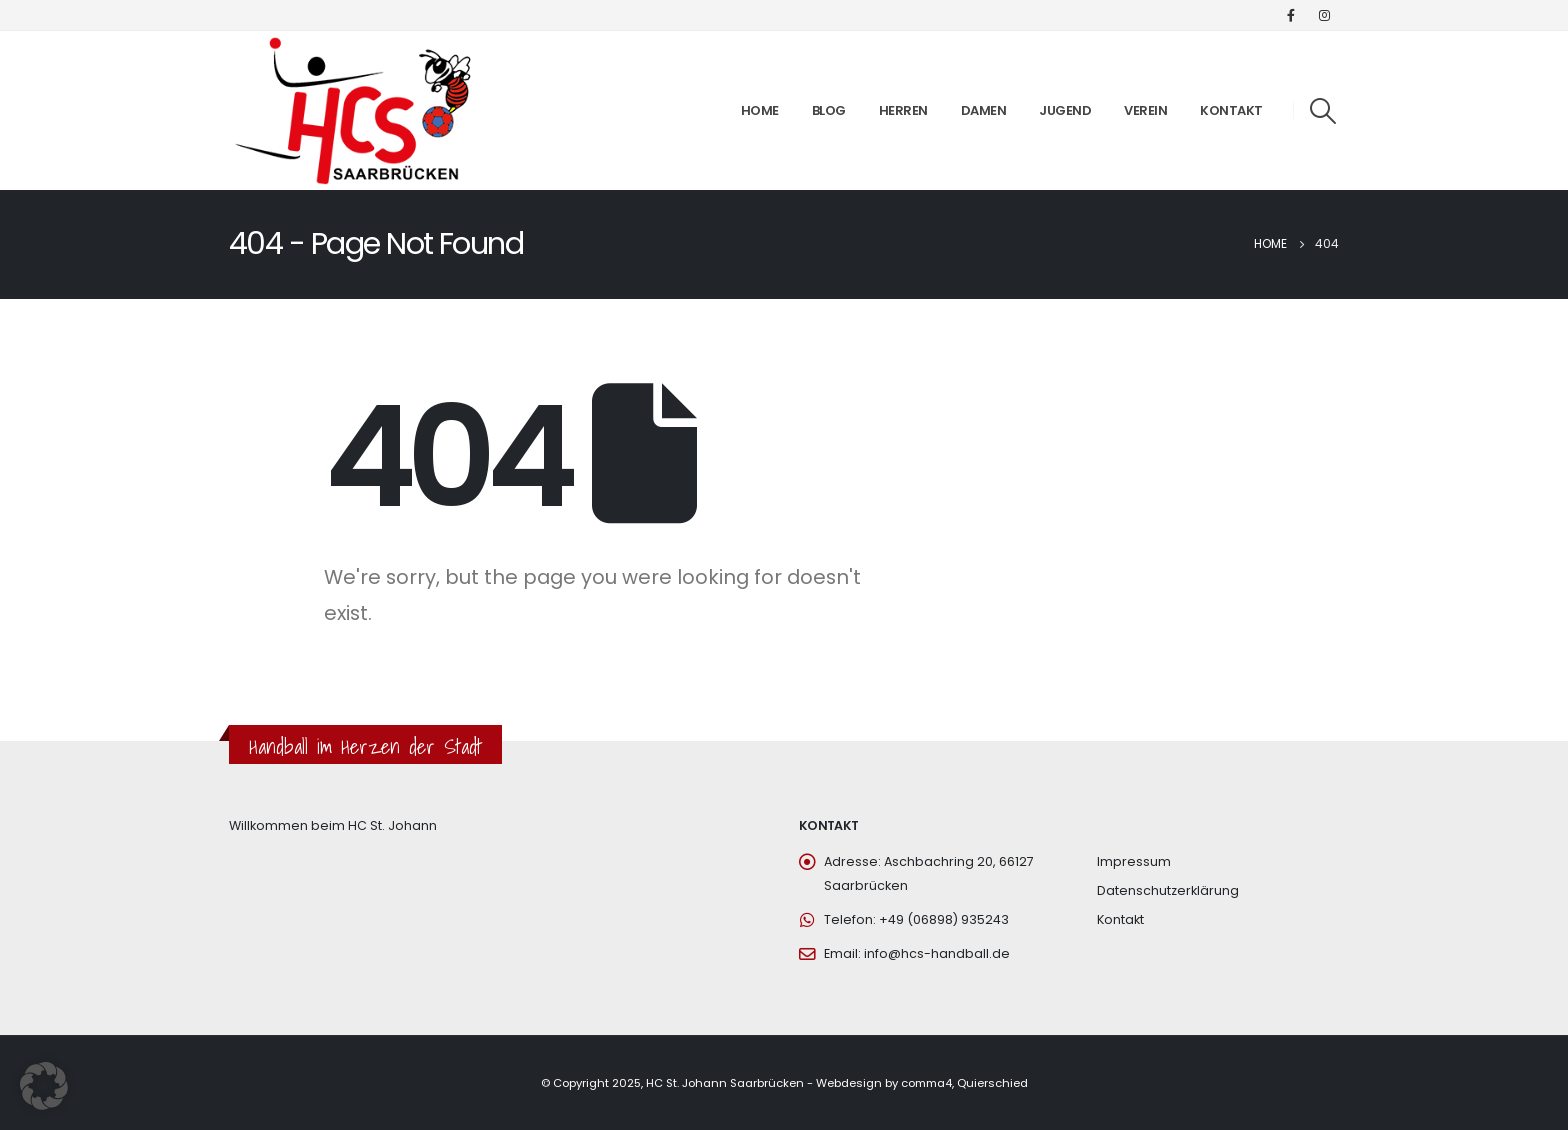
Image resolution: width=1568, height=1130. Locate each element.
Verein (1145, 110)
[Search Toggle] (1323, 111)
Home (760, 110)
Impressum (1134, 861)
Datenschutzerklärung (1168, 890)
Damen (984, 110)
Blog (829, 110)
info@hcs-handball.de (937, 953)
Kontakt (1231, 110)
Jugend (1065, 110)
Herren (903, 110)
